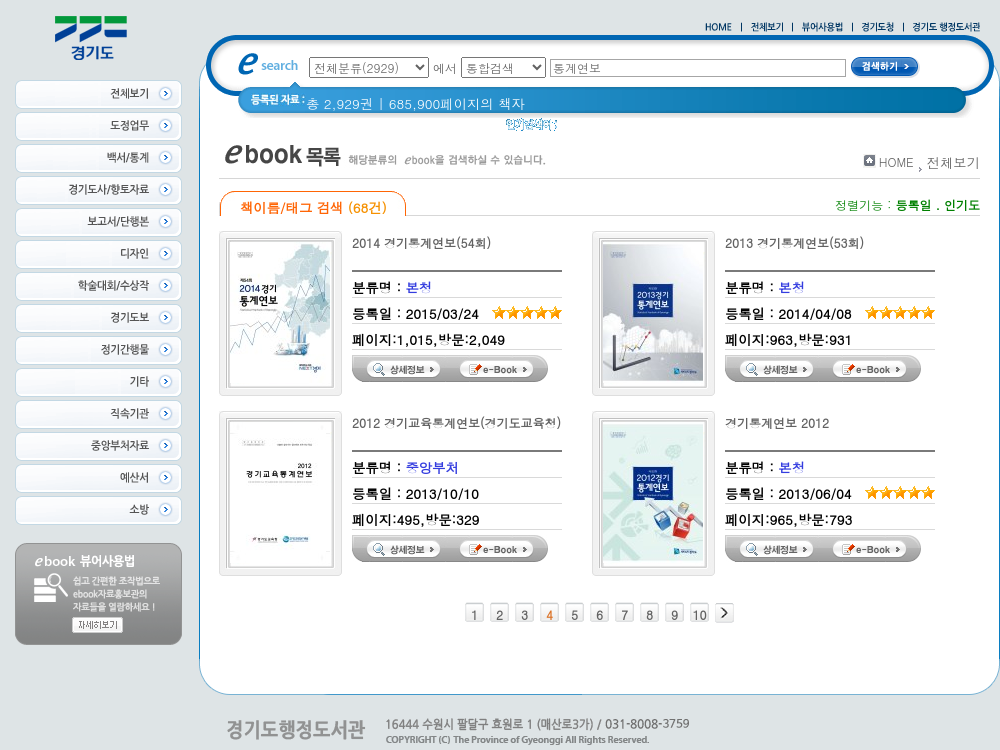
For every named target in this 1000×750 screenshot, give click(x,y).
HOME (896, 161)
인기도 (962, 204)
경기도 (632, 129)
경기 (583, 129)
